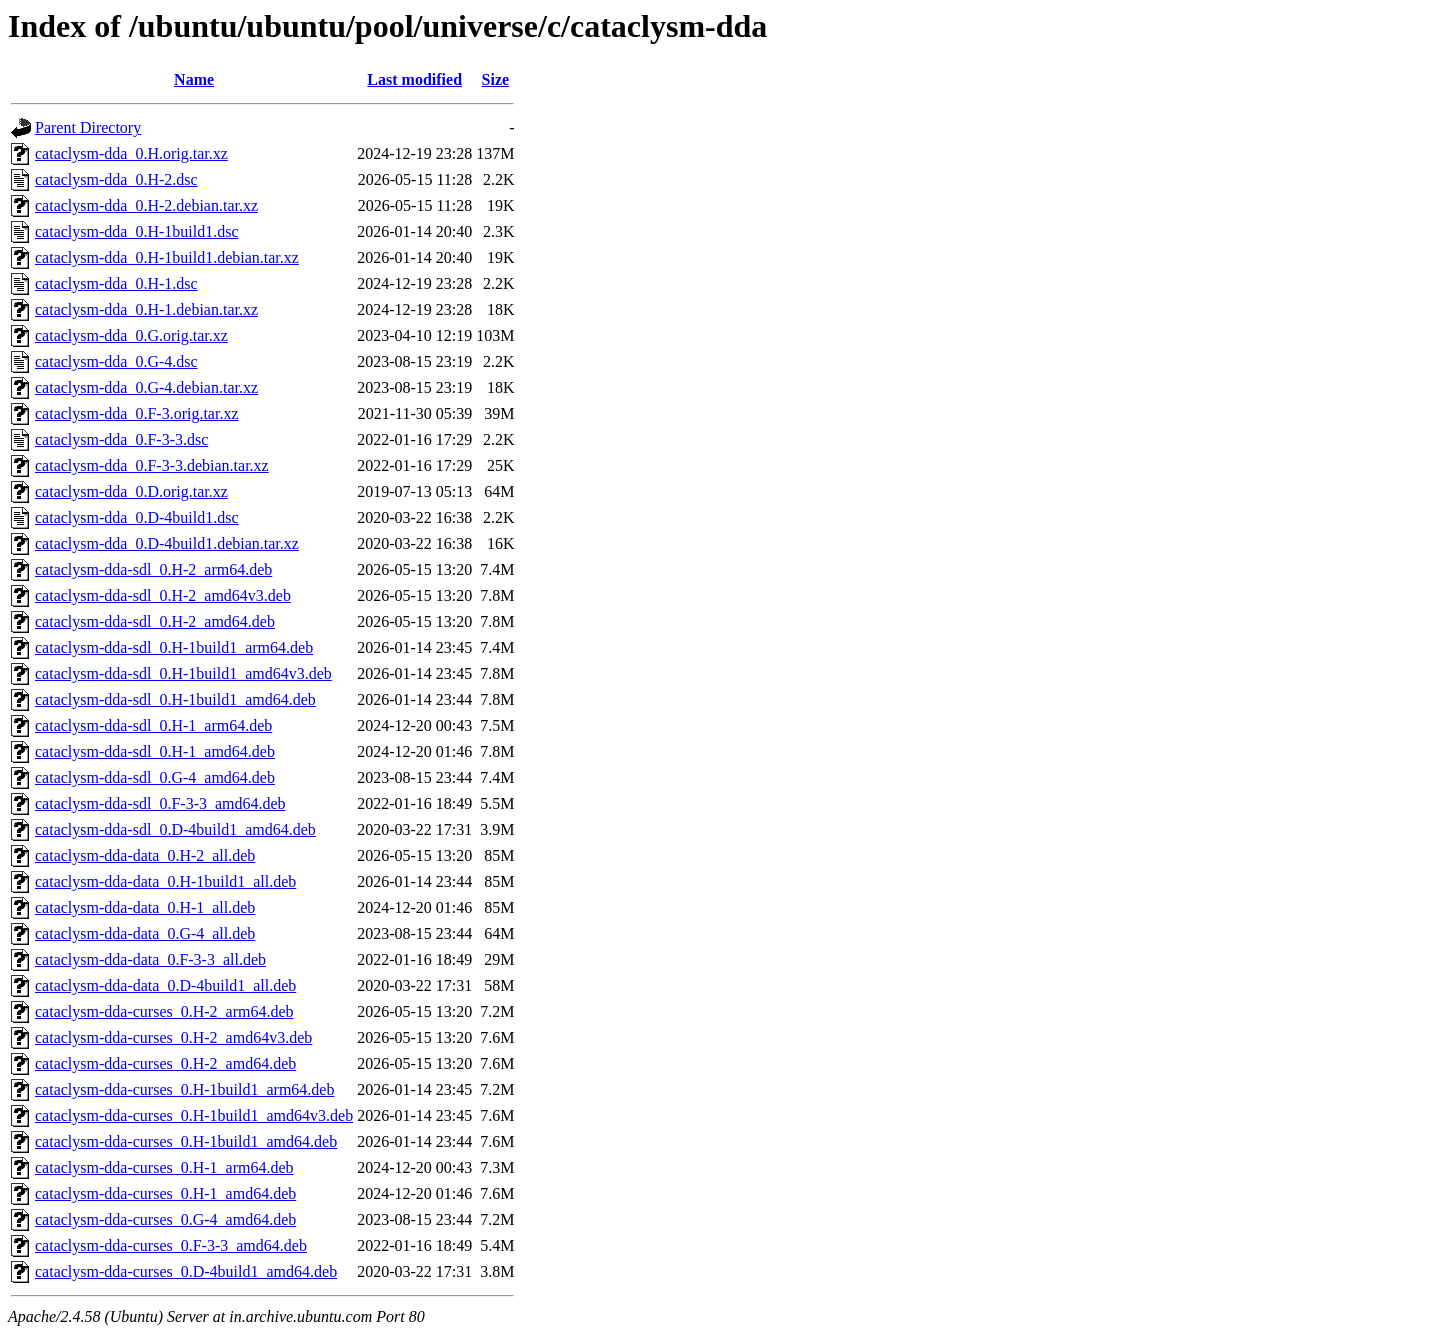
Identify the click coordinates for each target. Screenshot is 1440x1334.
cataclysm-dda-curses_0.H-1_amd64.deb (165, 1193)
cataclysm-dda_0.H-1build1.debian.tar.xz (167, 257)
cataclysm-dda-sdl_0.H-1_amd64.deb (155, 751)
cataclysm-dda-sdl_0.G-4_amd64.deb (155, 777)
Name (194, 79)
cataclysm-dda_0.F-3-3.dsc (121, 439)
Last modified (414, 79)
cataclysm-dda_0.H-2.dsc (116, 179)
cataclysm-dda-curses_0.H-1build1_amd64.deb (186, 1141)
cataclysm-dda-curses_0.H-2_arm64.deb (164, 1011)
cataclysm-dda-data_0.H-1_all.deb (145, 907)
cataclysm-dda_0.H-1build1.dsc (137, 231)
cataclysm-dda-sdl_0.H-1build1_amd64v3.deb (183, 673)
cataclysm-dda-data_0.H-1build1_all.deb (165, 881)
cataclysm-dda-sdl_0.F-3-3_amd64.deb (160, 803)
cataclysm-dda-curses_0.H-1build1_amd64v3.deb (194, 1115)
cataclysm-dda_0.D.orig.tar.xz (131, 491)
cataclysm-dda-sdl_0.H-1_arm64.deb (153, 725)
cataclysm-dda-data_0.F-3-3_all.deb (150, 959)
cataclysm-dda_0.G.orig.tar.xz (131, 335)
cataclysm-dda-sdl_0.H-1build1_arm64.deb (174, 647)
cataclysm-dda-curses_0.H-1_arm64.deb (164, 1167)
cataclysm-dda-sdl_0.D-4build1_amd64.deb (175, 829)
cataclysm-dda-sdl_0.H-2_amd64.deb (155, 621)
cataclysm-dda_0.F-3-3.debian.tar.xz (152, 465)
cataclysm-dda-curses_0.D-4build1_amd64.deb (186, 1271)
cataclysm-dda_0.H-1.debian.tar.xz (146, 309)
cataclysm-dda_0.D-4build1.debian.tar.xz (167, 543)
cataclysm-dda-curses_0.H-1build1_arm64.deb (184, 1089)
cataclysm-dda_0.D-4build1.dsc (137, 517)
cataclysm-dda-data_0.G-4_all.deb (145, 933)
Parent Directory (88, 127)
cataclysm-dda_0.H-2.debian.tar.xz (146, 205)
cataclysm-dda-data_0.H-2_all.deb (145, 855)
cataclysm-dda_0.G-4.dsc (116, 361)
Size (496, 79)
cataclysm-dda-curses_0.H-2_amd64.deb (165, 1063)
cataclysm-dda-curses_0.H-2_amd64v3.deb (173, 1037)
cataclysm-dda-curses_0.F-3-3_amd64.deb (171, 1245)
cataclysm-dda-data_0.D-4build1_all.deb (165, 985)
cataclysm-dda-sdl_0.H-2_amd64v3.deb (163, 595)
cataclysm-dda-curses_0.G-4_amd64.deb (165, 1219)
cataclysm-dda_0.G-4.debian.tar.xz (146, 387)
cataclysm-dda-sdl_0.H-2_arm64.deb (153, 569)
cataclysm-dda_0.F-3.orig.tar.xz (137, 413)
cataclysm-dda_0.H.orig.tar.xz (131, 153)
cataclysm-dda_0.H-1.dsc (116, 283)
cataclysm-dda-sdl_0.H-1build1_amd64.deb (175, 699)
